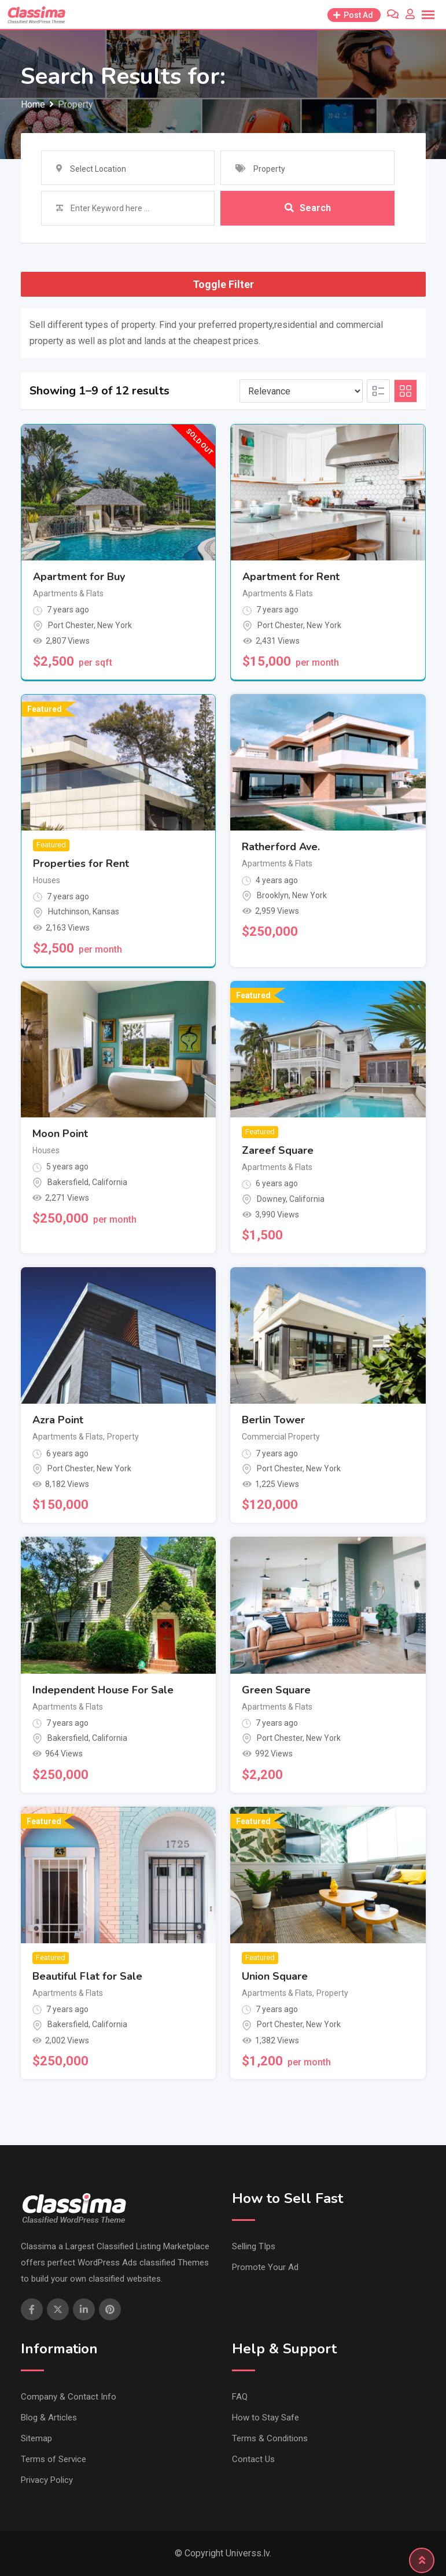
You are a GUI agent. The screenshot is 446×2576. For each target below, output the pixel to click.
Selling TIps (253, 2246)
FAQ (240, 2397)
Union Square (275, 1976)
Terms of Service (53, 2459)
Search (308, 207)
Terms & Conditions (270, 2438)
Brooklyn (273, 895)
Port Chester (71, 625)
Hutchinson (68, 911)
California (109, 1182)
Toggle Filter (223, 284)
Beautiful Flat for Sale (87, 1976)
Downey (271, 1199)
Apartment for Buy (79, 577)
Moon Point (60, 1134)
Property (123, 1436)
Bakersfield (68, 1182)
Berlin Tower (273, 1420)
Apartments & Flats (68, 593)
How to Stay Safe (265, 2417)
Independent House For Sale (103, 1690)
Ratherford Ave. (281, 847)
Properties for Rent (81, 863)
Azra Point (57, 1420)
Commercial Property (281, 1436)
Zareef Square (278, 1150)
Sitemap (36, 2438)
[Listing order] (301, 391)
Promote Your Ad (265, 2267)
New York (114, 625)
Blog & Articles (49, 2417)
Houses (46, 880)
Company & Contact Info (68, 2397)
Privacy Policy (47, 2480)
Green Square (276, 1690)
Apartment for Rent (291, 577)
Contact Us (253, 2459)
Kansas (106, 911)
